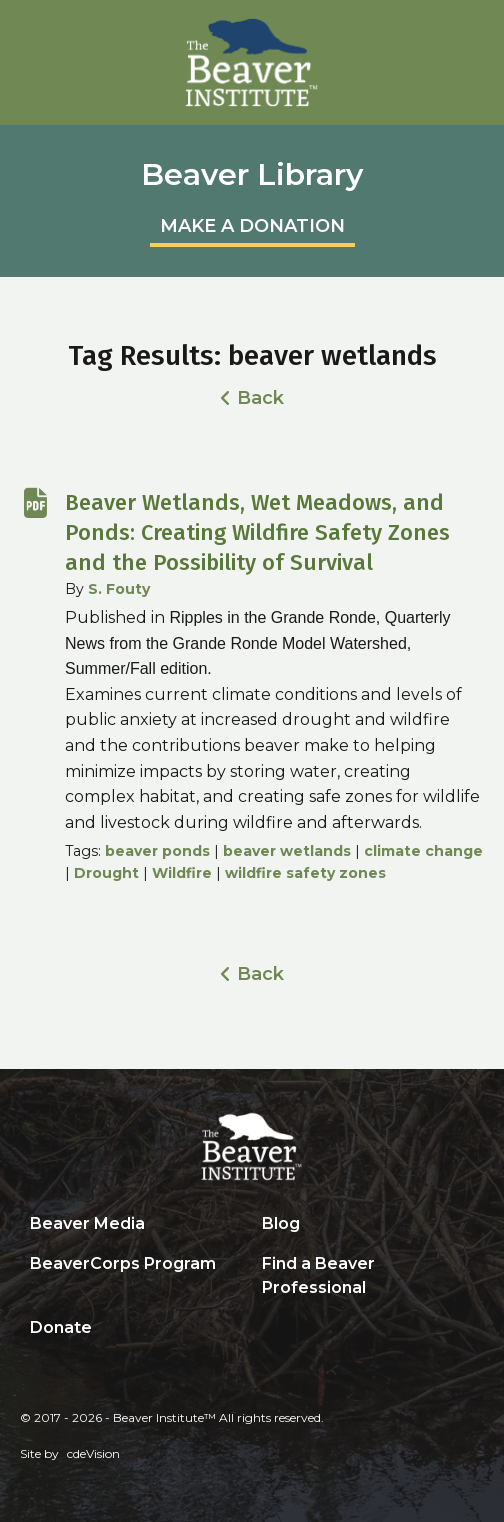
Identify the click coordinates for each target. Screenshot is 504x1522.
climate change (423, 851)
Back (260, 398)
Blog (281, 1223)
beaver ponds (157, 851)
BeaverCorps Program (123, 1263)
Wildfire (182, 873)
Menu (479, 25)
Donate (61, 1327)
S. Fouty (119, 589)
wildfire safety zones (305, 873)
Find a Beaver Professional (318, 1275)
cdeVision (93, 1453)
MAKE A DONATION (252, 226)
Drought (106, 873)
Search (267, 1329)
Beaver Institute (252, 63)
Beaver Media (87, 1223)
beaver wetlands (287, 851)
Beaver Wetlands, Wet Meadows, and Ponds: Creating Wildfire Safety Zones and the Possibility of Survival (257, 532)
